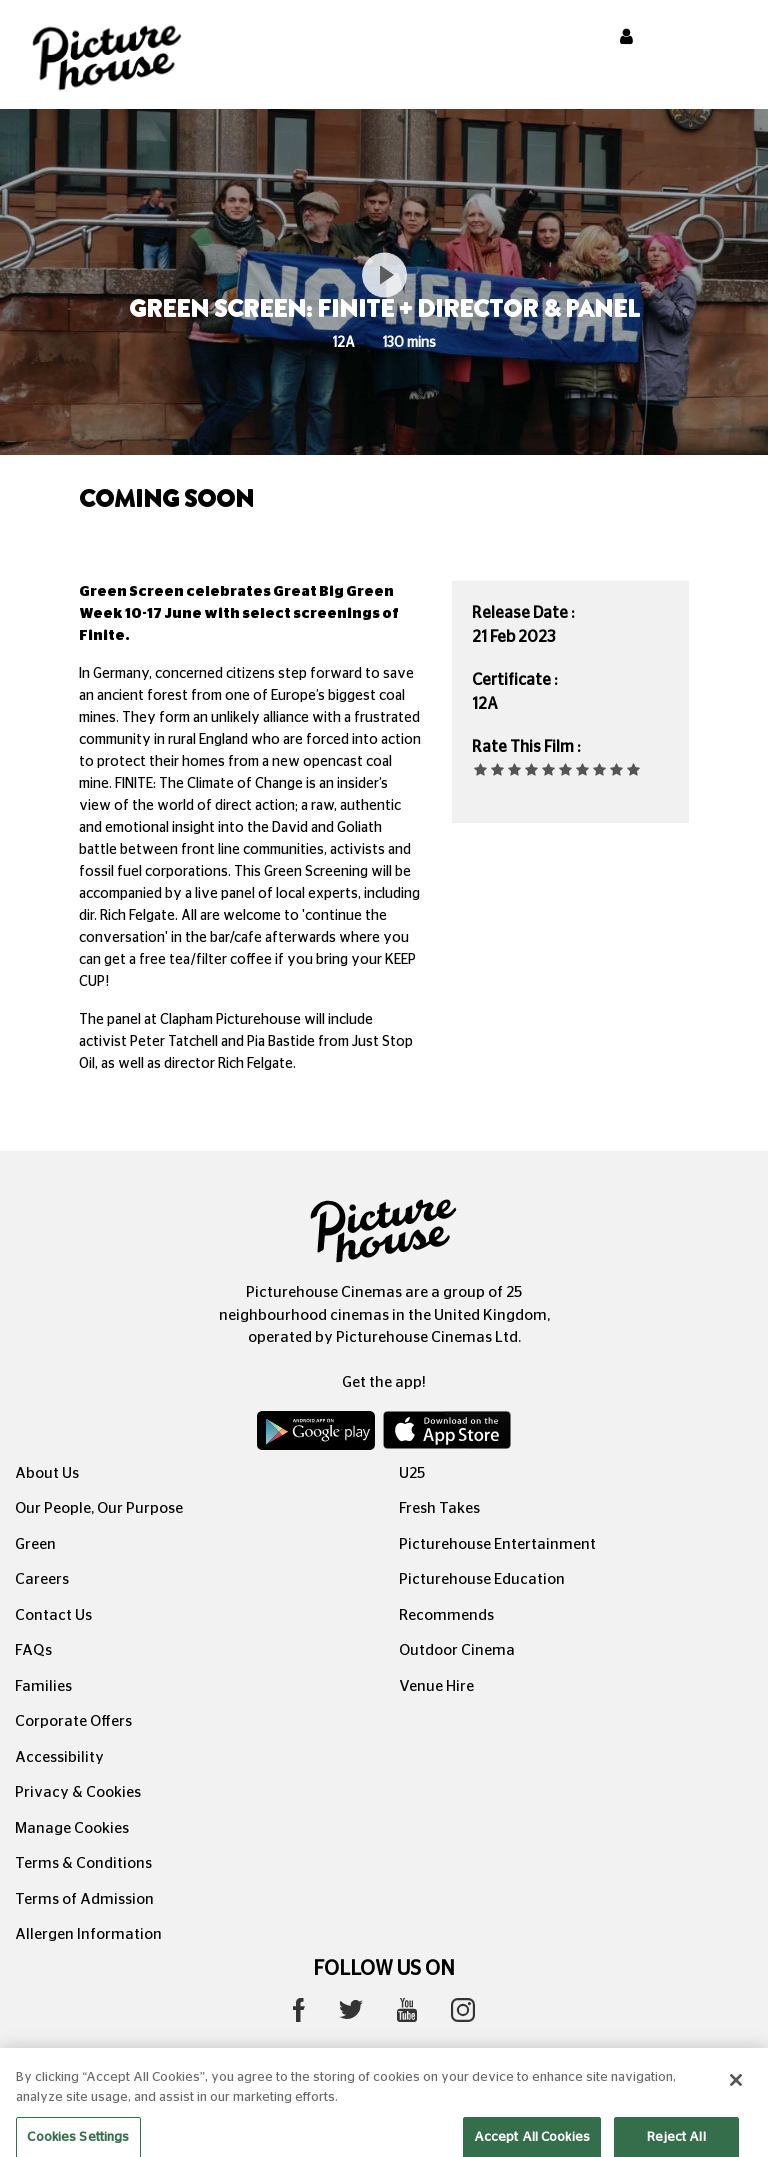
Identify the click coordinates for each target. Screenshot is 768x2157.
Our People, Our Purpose (99, 1508)
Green (35, 1544)
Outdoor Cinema (457, 1650)
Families (43, 1686)
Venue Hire (436, 1686)
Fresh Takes (439, 1508)
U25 (412, 1473)
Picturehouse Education (482, 1579)
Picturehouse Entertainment (497, 1544)
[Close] (736, 2095)
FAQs (33, 1650)
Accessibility (59, 1757)
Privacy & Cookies (78, 1792)
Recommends (446, 1615)
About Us (47, 1473)
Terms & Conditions (83, 1863)
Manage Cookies (72, 1828)
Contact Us (53, 1615)
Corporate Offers (73, 1721)
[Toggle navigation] (726, 39)
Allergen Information (88, 1934)
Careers (42, 1579)
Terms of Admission (84, 1899)
